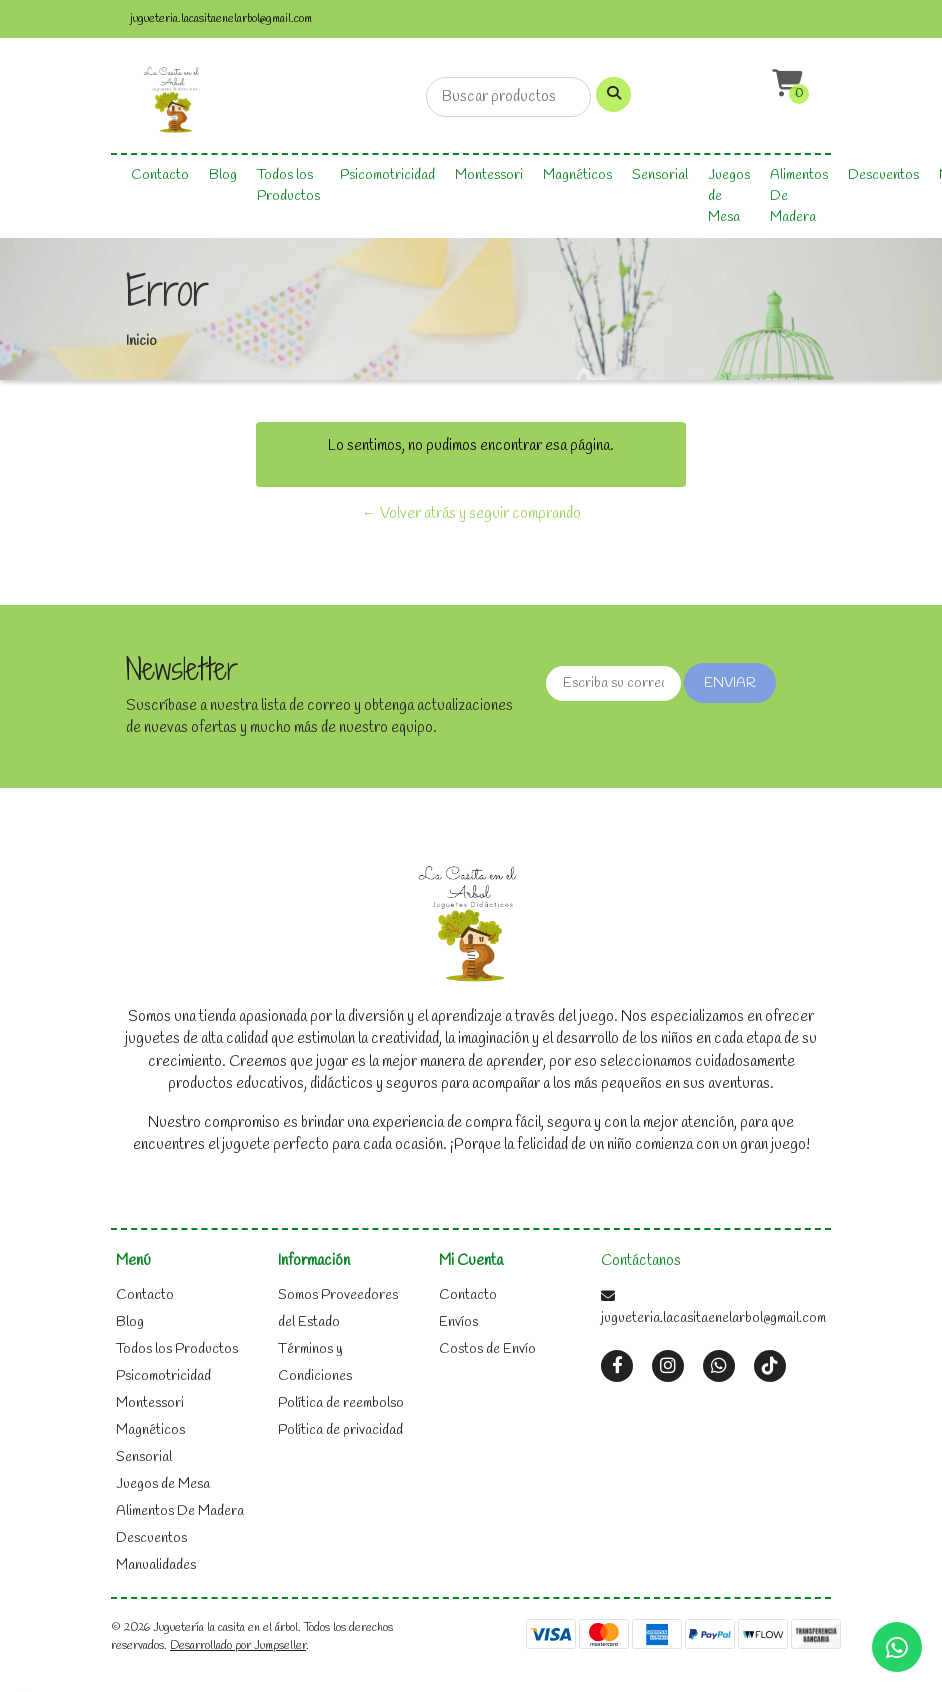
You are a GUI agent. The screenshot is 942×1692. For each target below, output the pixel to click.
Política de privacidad (340, 1430)
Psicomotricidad (387, 175)
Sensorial (660, 175)
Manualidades (156, 1565)
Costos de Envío (487, 1349)
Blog (223, 175)
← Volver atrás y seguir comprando (471, 514)
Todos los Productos (288, 186)
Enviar (730, 683)
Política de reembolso (341, 1403)
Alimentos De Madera (799, 196)
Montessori (489, 175)
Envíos (458, 1322)
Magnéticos (577, 175)
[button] (785, 84)
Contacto (160, 175)
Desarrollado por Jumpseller (238, 1646)
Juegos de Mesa (729, 196)
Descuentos (883, 175)
